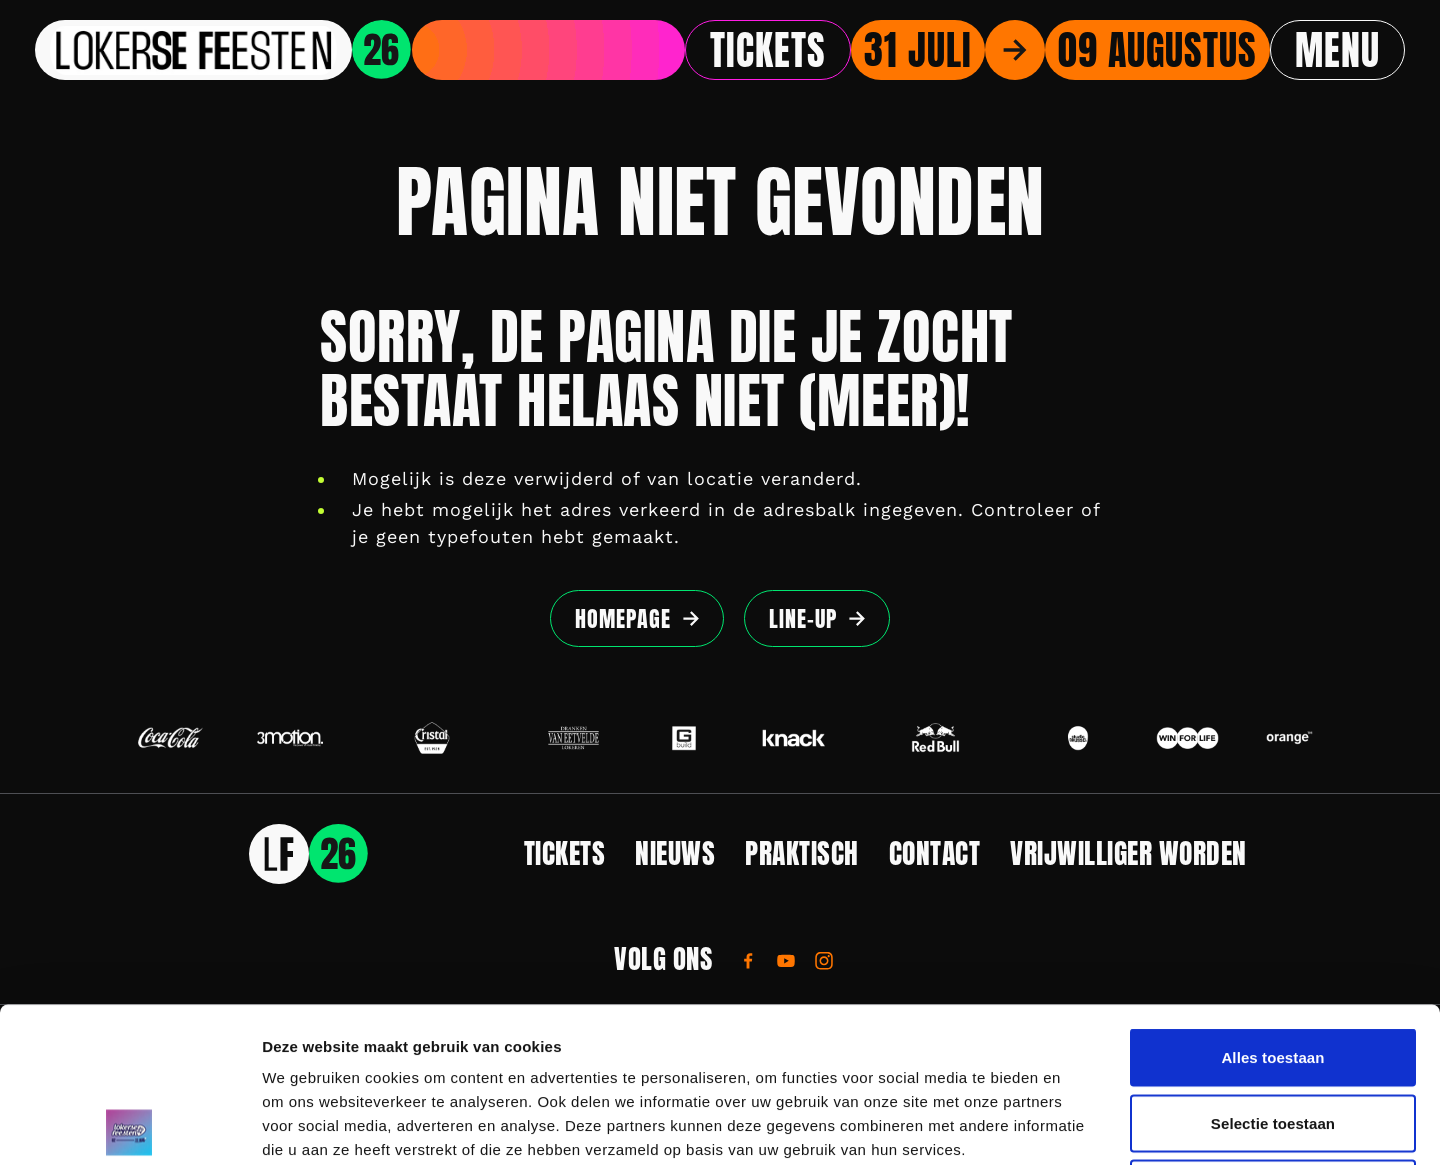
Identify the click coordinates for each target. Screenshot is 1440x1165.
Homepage (623, 618)
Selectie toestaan (1273, 968)
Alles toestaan (1272, 902)
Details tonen (1080, 1125)
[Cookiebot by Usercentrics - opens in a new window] (129, 1126)
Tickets (768, 50)
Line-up (803, 618)
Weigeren (1273, 1033)
